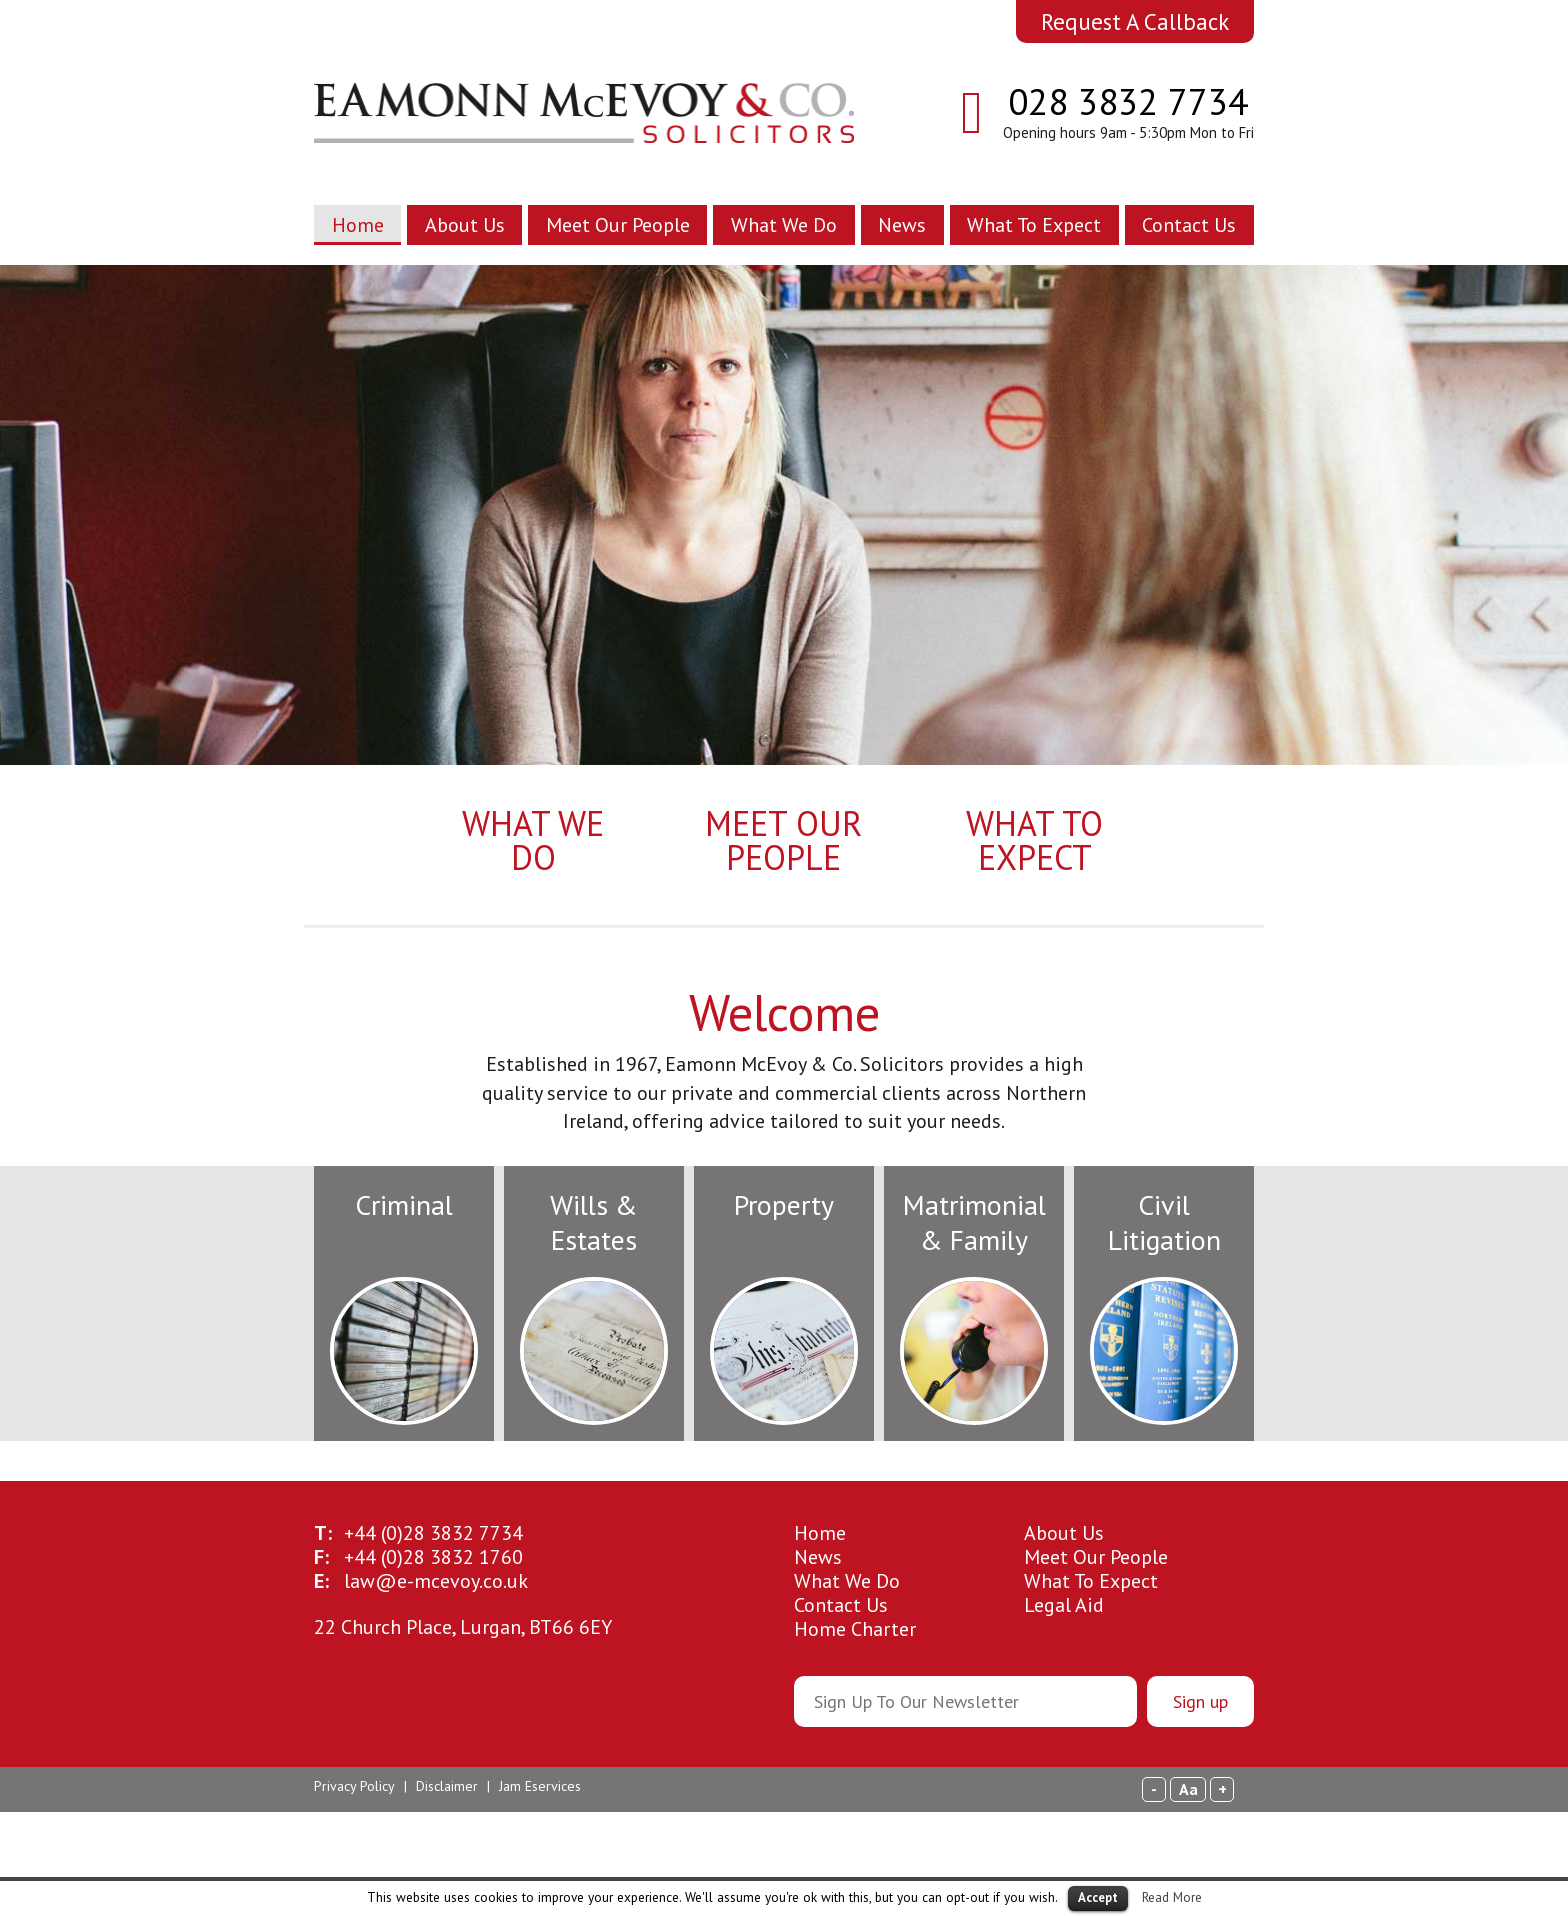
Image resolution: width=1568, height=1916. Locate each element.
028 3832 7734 (1128, 101)
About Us (465, 225)
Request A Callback (1135, 21)
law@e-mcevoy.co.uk (436, 1581)
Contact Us (1189, 225)
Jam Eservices (540, 1786)
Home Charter (855, 1629)
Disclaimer (447, 1786)
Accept (1098, 1897)
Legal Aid (1064, 1605)
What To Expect (1034, 225)
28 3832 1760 (433, 1557)
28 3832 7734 (433, 1533)
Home (358, 225)
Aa (1188, 1789)
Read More (1172, 1897)
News (902, 225)
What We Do (784, 225)
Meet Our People (618, 225)
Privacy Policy (354, 1786)
